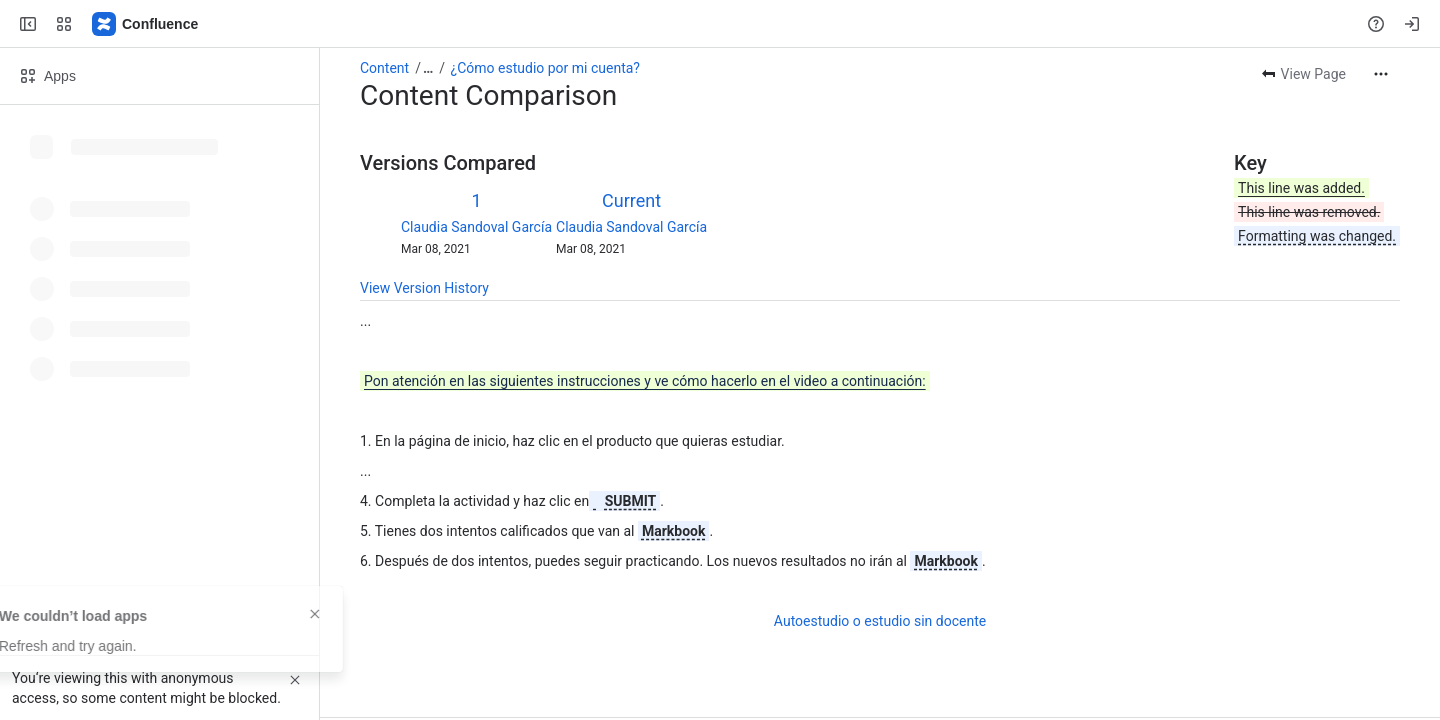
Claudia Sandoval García (476, 227)
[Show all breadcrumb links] (428, 68)
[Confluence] (146, 24)
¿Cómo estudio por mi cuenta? (545, 68)
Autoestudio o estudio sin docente (880, 621)
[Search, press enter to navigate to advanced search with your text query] (716, 24)
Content (384, 68)
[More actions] (1381, 74)
